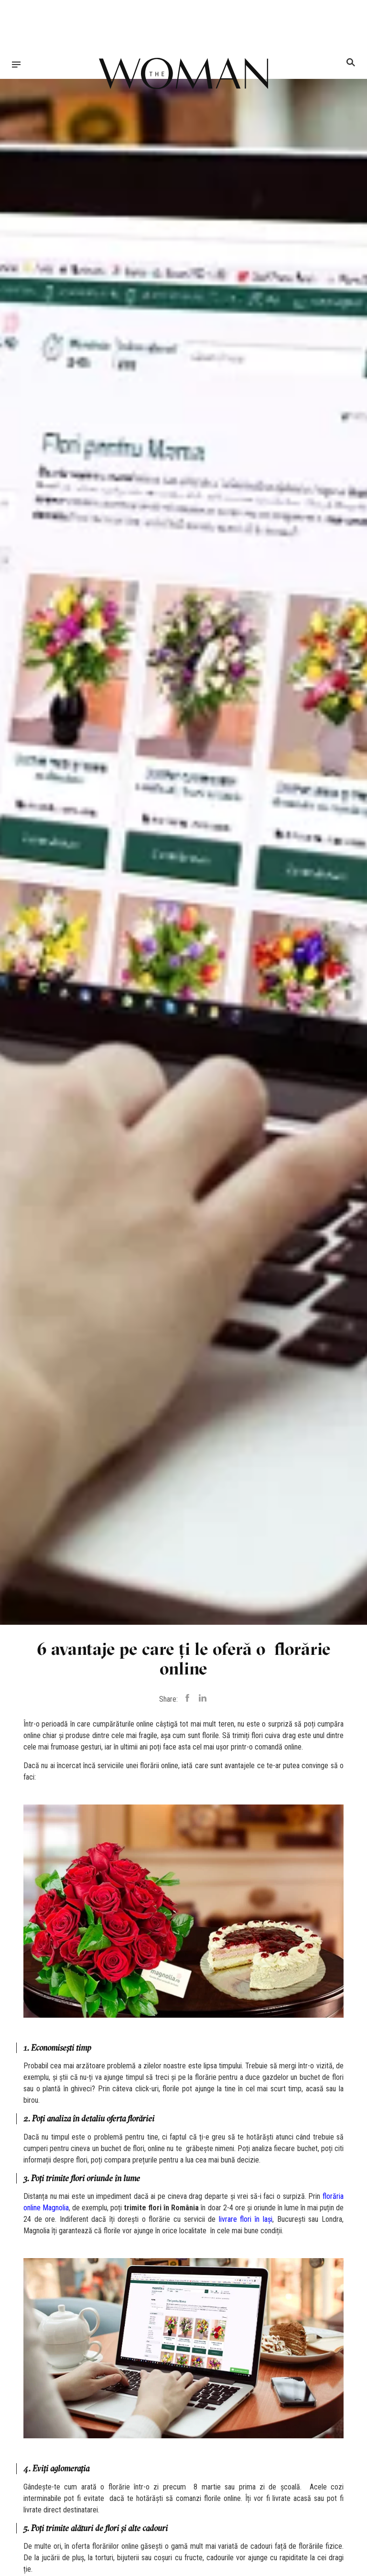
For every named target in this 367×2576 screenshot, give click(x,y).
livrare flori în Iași (246, 2219)
